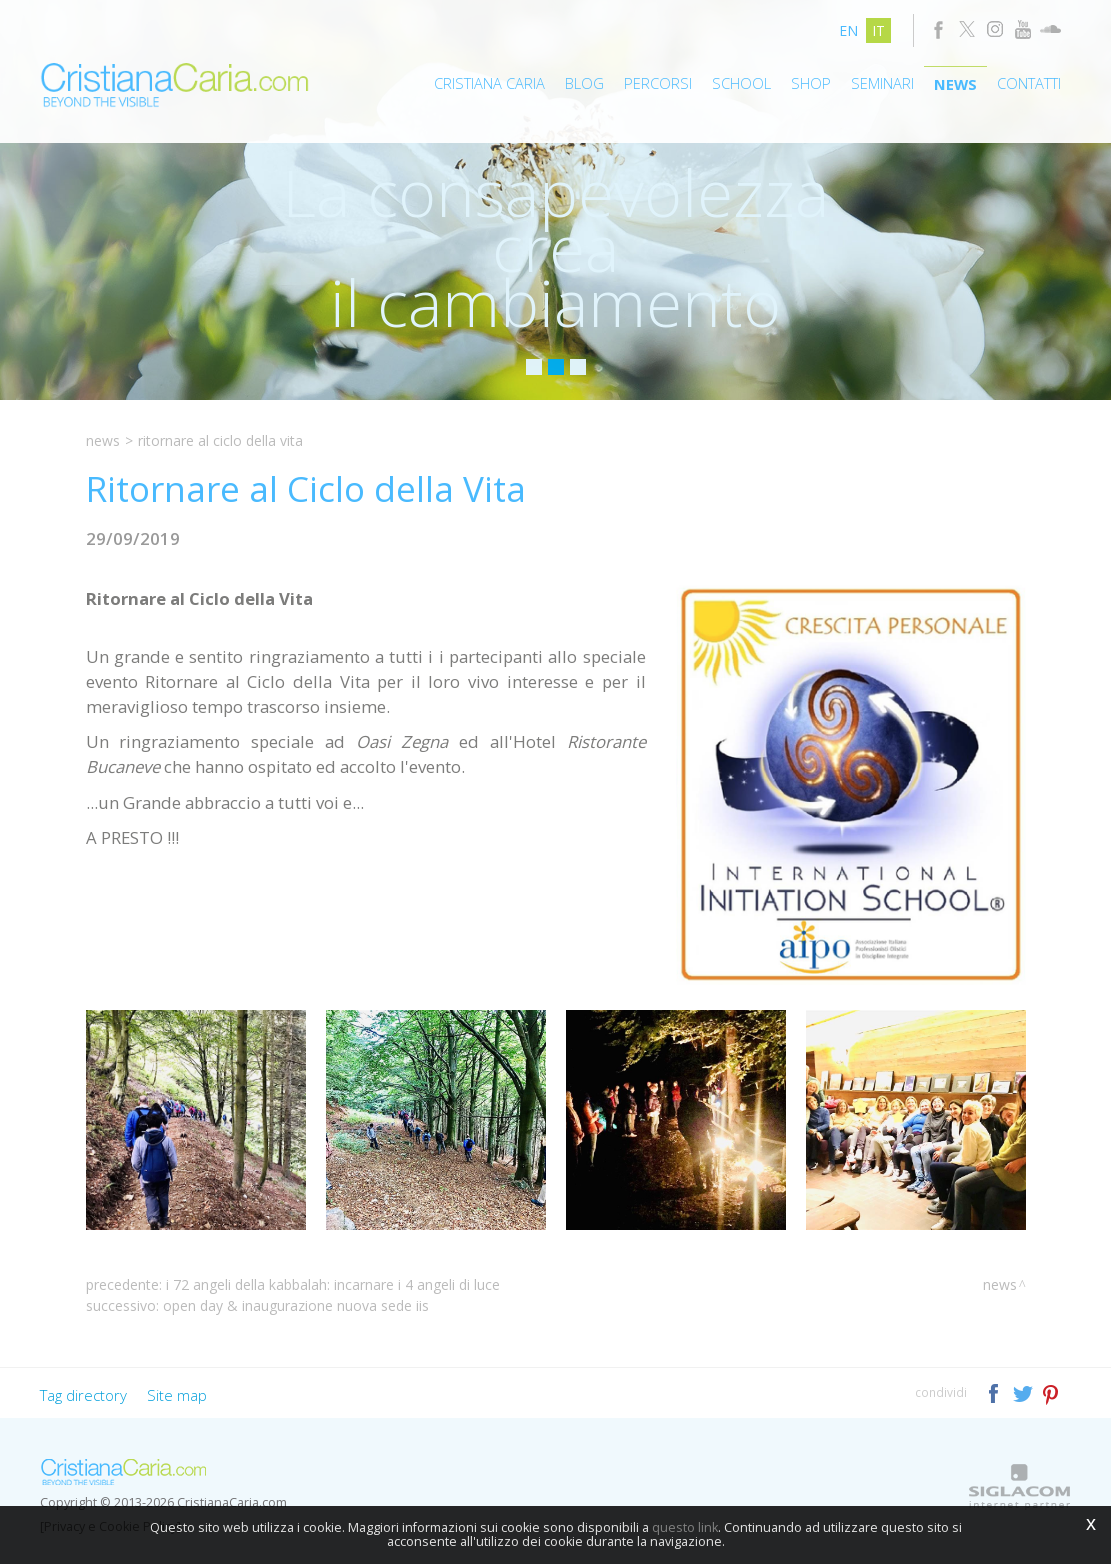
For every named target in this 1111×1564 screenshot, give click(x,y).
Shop (811, 83)
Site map (177, 1395)
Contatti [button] (1029, 83)
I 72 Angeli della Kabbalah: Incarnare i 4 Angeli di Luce (333, 1284)
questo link (685, 1527)
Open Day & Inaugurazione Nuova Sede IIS (296, 1305)
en (848, 30)
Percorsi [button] (658, 83)
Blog (584, 83)
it (878, 30)
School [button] (741, 83)
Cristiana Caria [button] (489, 83)
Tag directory (83, 1395)
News (955, 84)
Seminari (882, 83)
